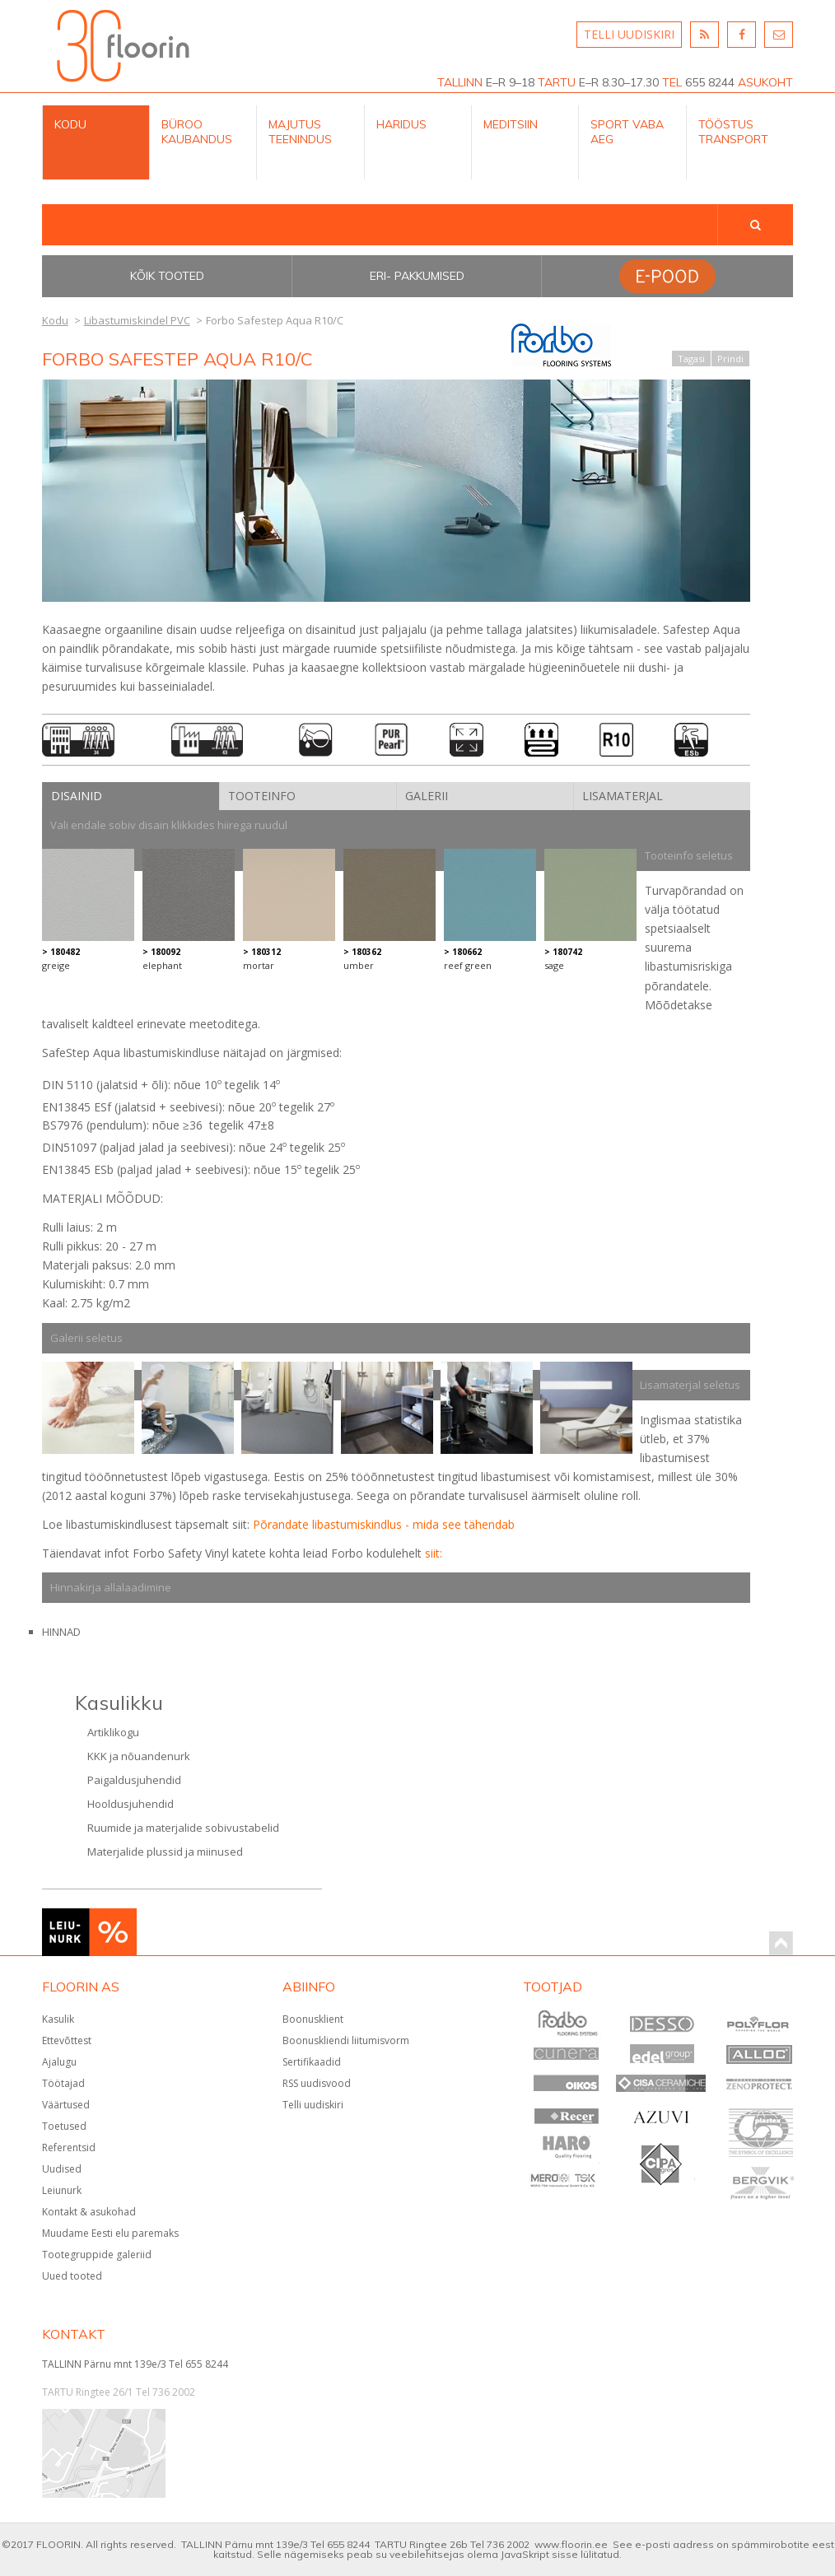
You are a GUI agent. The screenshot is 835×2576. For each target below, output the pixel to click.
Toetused (64, 2126)
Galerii (426, 796)
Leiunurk (62, 2190)
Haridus (401, 124)
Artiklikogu (113, 1732)
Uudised (62, 2169)
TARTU (557, 82)
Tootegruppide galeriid (97, 2255)
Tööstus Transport (733, 132)
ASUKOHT (765, 82)
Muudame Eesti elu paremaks (110, 2233)
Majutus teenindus (300, 132)
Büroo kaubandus (196, 132)
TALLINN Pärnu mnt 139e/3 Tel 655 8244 (135, 2364)
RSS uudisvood (316, 2083)
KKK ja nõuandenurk (138, 1756)
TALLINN (460, 82)
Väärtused (66, 2105)
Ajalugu (59, 2062)
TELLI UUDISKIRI (629, 34)
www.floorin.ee (571, 2544)
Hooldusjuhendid (130, 1803)
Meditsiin (510, 124)
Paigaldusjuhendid (134, 1779)
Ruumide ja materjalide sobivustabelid (183, 1827)
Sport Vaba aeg (627, 132)
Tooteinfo (262, 796)
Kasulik (58, 2019)
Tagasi (691, 358)
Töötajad (63, 2083)
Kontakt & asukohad (89, 2212)
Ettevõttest (66, 2040)
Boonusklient (312, 2019)
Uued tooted (72, 2276)
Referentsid (69, 2147)
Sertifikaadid (311, 2062)
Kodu (70, 124)
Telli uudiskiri (312, 2105)
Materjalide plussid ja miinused (165, 1851)
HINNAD (61, 1631)
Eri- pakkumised (417, 275)
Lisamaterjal (622, 796)
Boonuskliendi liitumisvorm (345, 2040)
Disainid (76, 796)
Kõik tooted (167, 275)
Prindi (730, 358)
